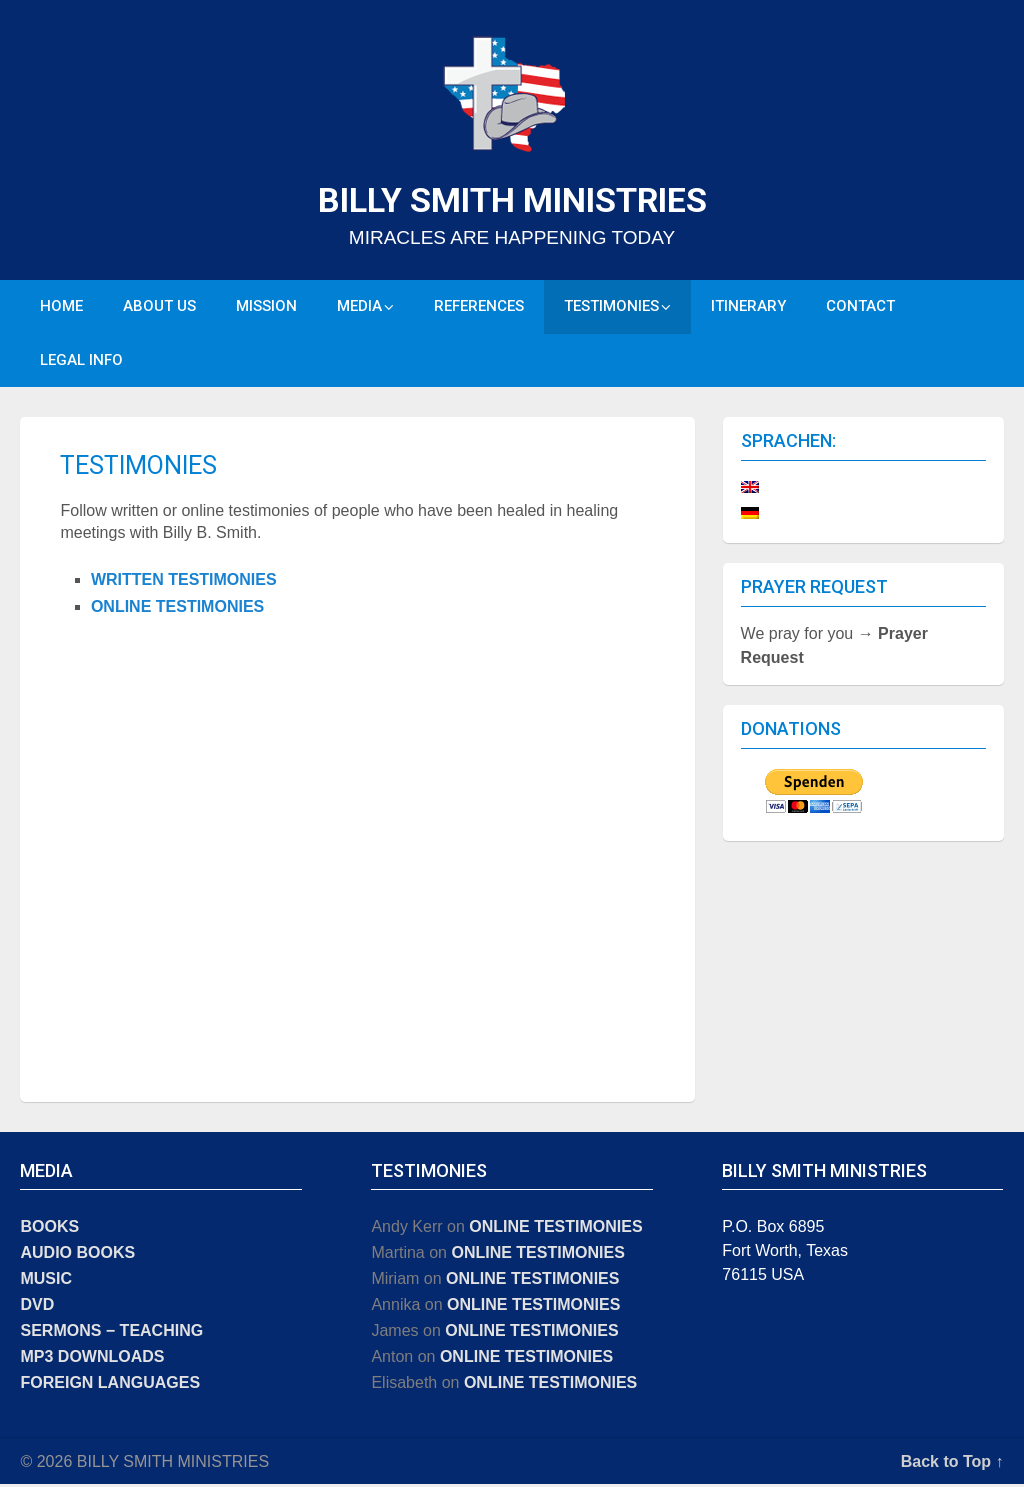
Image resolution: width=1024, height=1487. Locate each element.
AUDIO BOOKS (77, 1255)
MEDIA (359, 307)
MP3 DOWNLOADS (92, 1359)
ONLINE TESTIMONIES (177, 609)
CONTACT (860, 307)
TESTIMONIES (611, 307)
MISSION (266, 307)
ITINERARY (748, 307)
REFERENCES (479, 307)
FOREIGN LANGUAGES (110, 1385)
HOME (61, 307)
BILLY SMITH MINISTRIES (512, 200)
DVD (37, 1307)
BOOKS (49, 1229)
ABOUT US (159, 307)
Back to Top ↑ (952, 1464)
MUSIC (46, 1281)
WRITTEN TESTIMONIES (184, 581)
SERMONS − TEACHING (111, 1333)
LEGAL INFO (81, 362)
